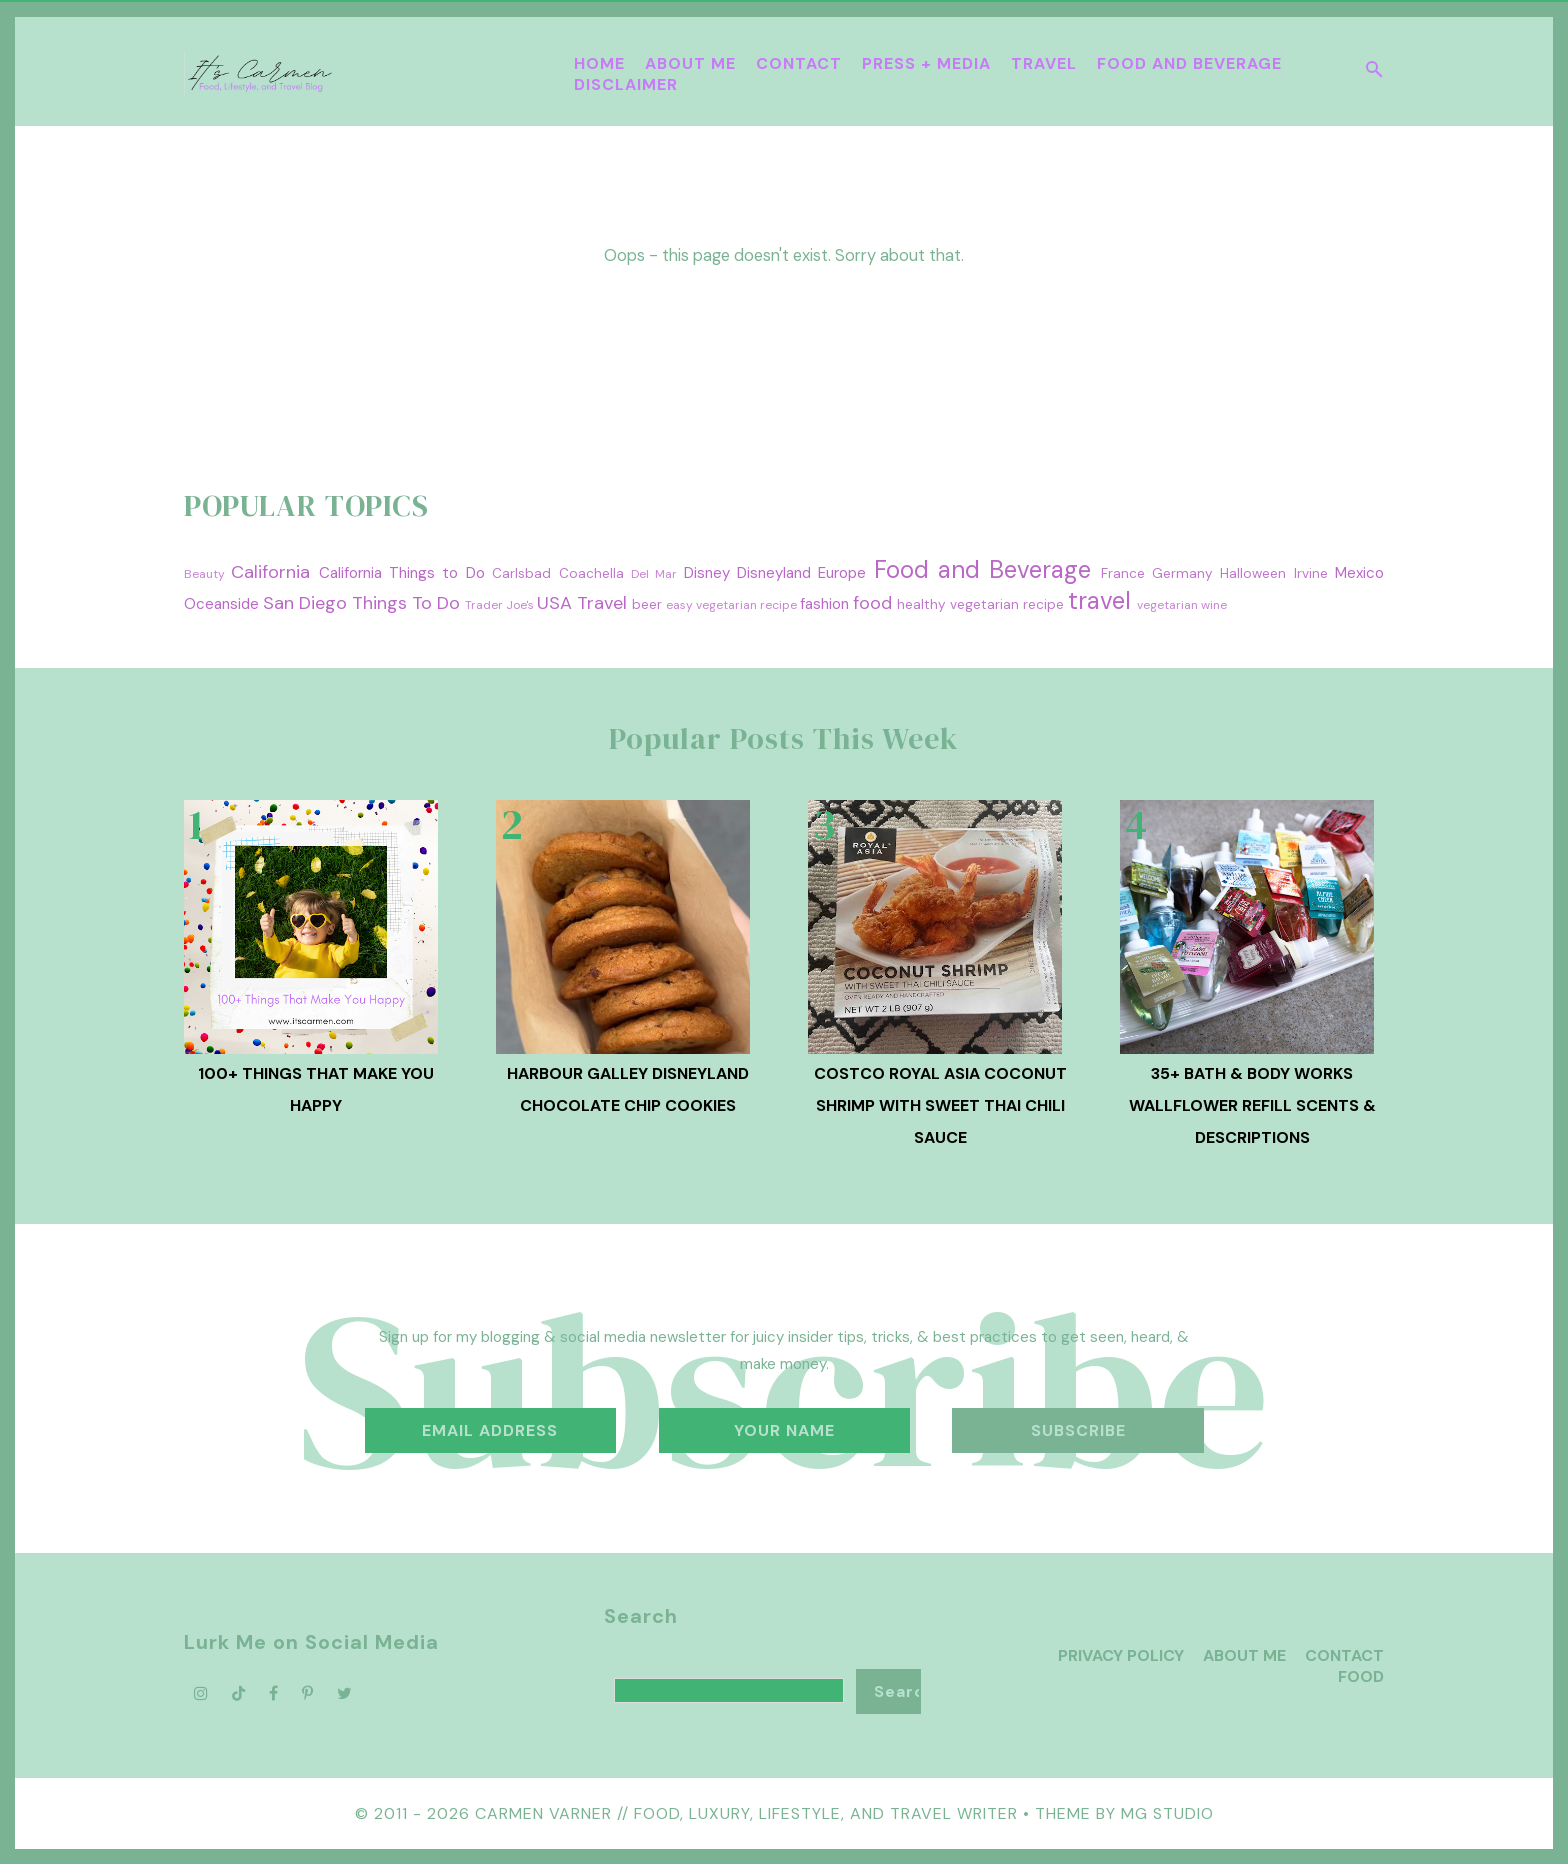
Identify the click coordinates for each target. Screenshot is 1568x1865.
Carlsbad (521, 573)
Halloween (1253, 573)
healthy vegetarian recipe (980, 604)
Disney (707, 573)
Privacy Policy (1121, 1655)
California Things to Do (402, 573)
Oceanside (221, 604)
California (270, 572)
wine (1214, 605)
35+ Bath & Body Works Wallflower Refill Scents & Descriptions (1252, 1105)
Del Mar (654, 574)
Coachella (591, 573)
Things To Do (406, 603)
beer (647, 604)
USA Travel (582, 603)
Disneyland (774, 573)
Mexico (1359, 573)
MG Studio (1167, 1813)
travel (1099, 600)
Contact (799, 63)
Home (599, 63)
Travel (1044, 63)
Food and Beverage (1189, 63)
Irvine (1311, 573)
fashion (824, 604)
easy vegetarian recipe (731, 605)
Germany (1182, 573)
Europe (842, 573)
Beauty (204, 574)
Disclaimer (626, 84)
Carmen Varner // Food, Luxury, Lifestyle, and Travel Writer (746, 1813)
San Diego (305, 603)
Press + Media (926, 63)
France (1123, 573)
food (872, 603)
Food (1361, 1676)
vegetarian (1167, 605)
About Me (690, 63)
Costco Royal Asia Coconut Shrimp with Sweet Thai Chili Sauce (940, 1105)
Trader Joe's (499, 605)
